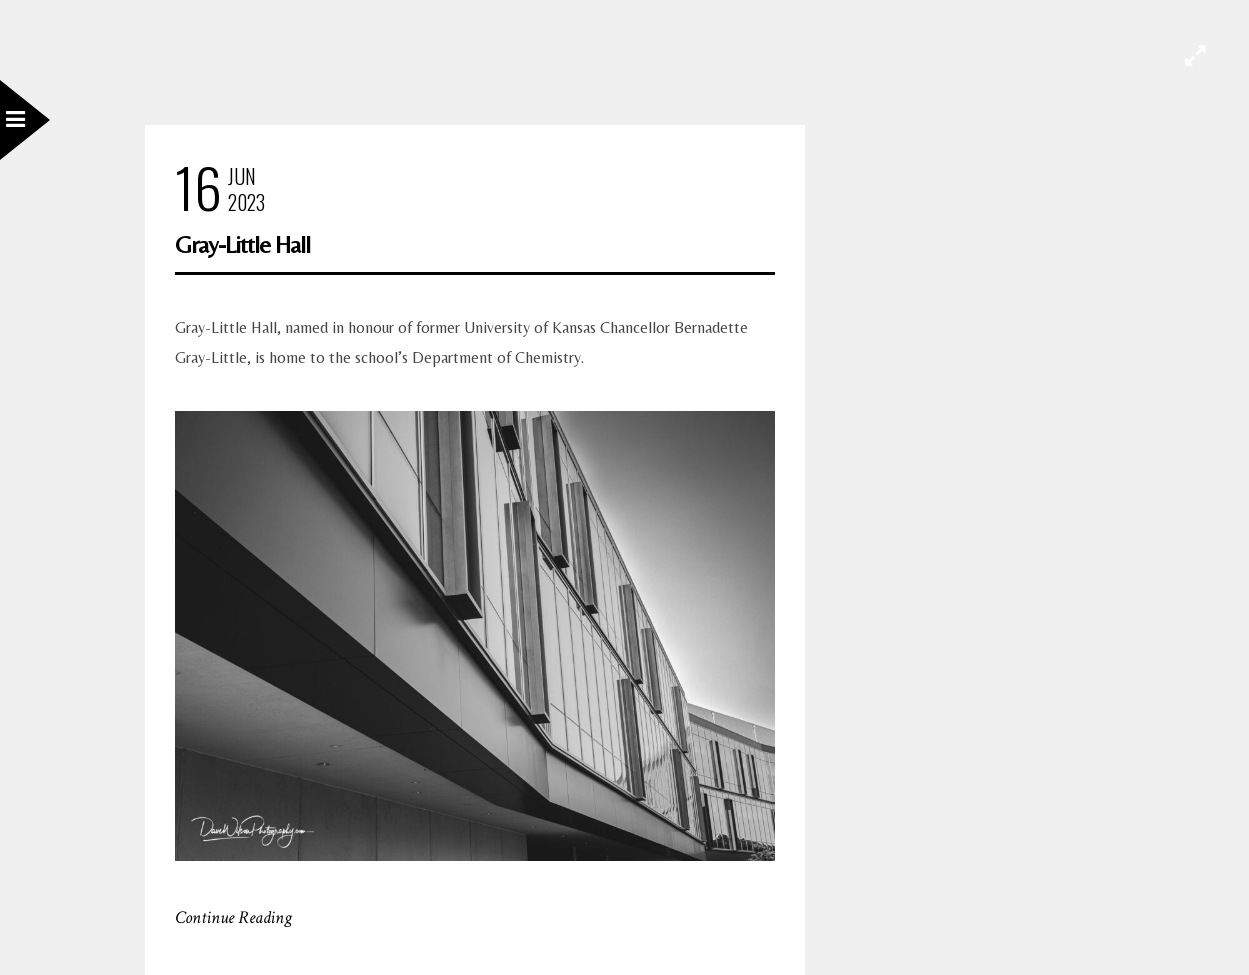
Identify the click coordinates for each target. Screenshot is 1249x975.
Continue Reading (233, 917)
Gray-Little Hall (242, 244)
